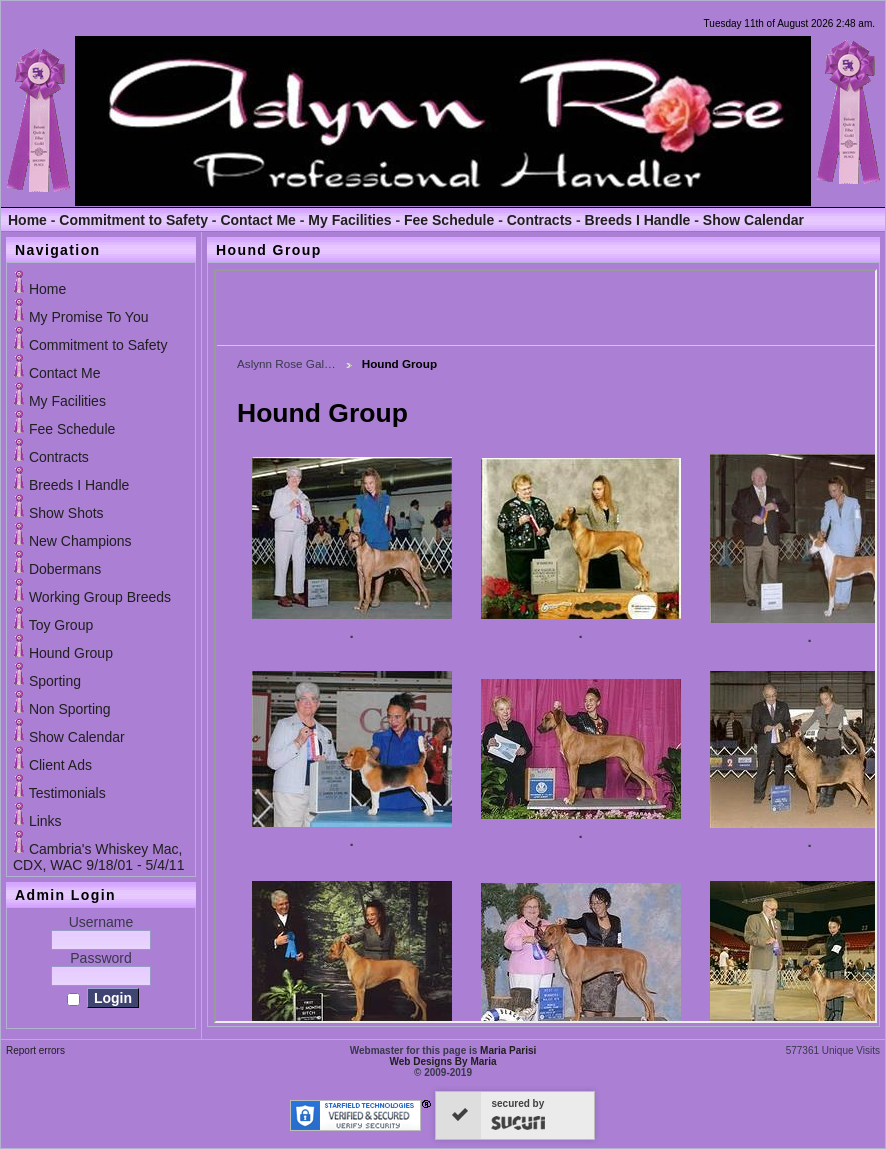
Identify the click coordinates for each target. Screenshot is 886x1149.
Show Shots (66, 513)
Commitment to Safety (133, 220)
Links (45, 821)
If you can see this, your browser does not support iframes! (545, 646)
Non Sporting (70, 709)
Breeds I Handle (638, 220)
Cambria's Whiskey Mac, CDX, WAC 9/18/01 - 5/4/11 (98, 857)
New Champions (80, 541)
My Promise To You (89, 317)
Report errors (35, 1050)
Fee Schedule (449, 220)
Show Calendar (753, 220)
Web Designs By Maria (442, 1061)
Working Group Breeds (100, 597)
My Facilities (349, 220)
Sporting (55, 681)
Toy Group (61, 625)
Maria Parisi (508, 1050)
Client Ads (60, 765)
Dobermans (65, 569)
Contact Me (257, 220)
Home (27, 220)
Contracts (539, 220)
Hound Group (71, 653)
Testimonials (67, 793)
